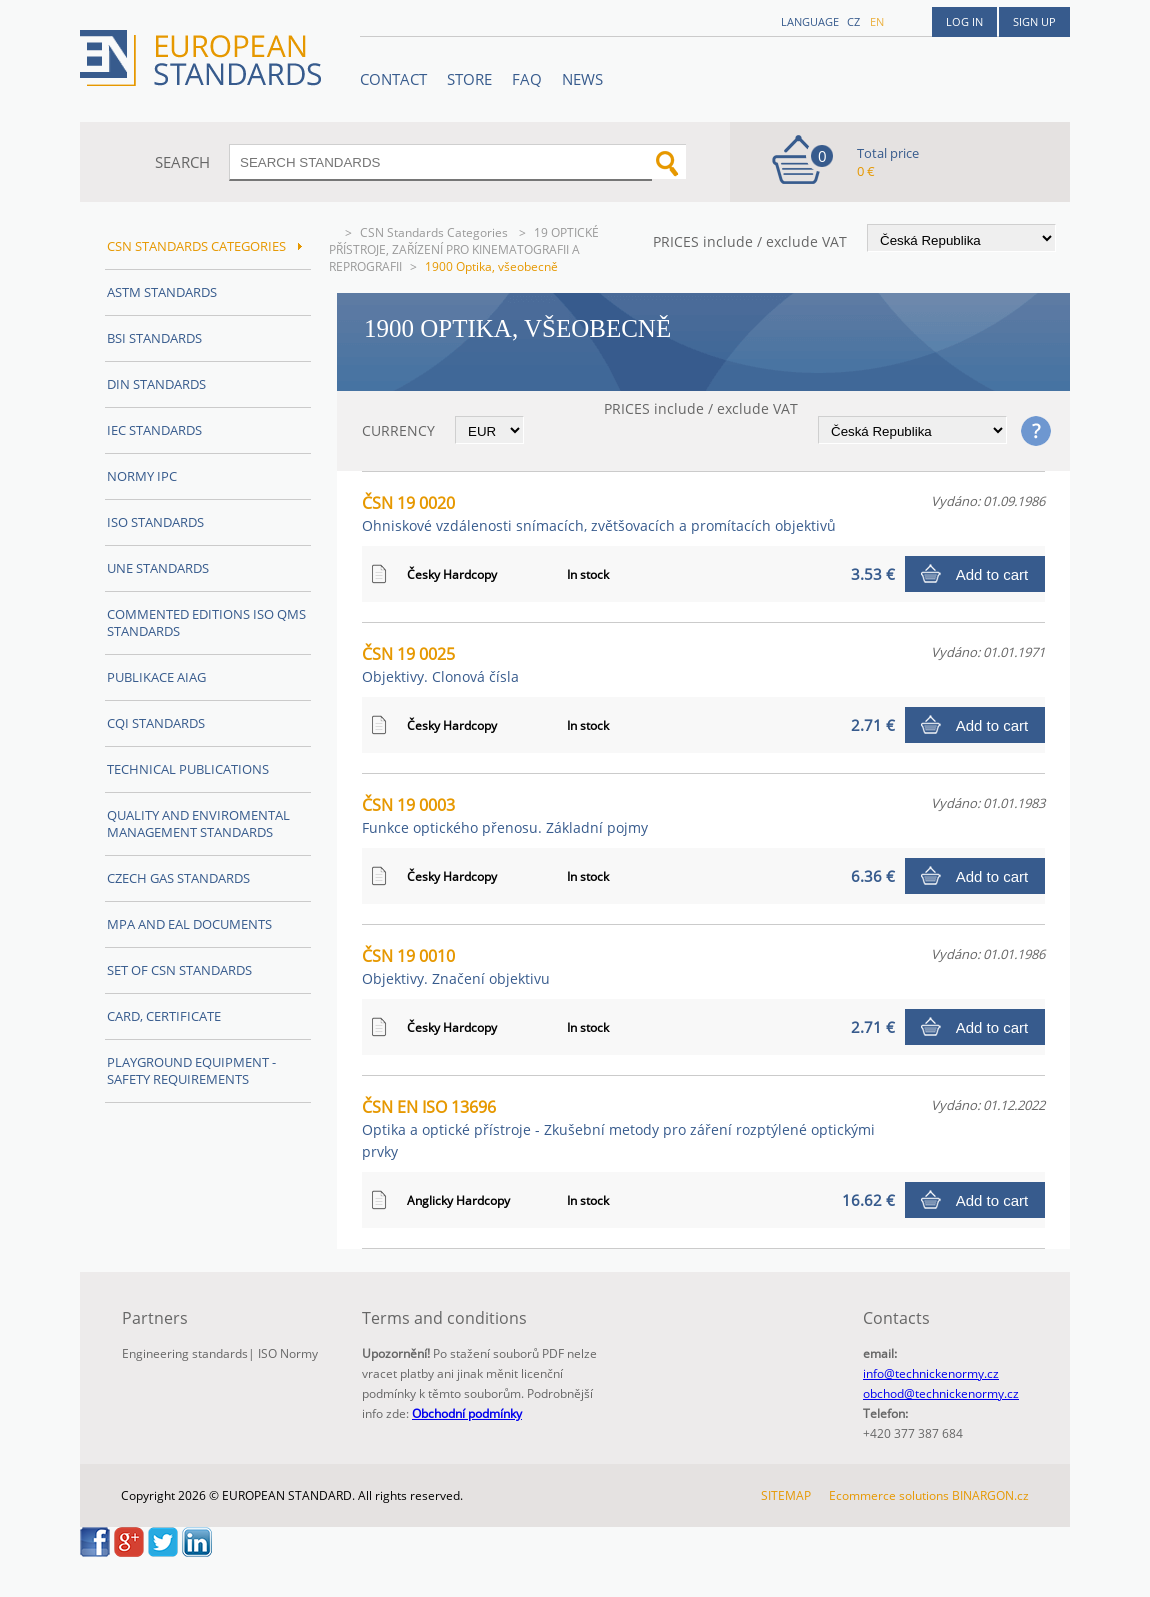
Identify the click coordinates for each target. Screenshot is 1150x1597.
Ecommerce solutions (889, 1495)
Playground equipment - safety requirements (191, 1070)
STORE (469, 79)
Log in (964, 21)
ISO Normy (288, 1353)
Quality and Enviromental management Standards (198, 823)
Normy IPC (142, 476)
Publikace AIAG (156, 677)
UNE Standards (158, 568)
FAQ (527, 79)
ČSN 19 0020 (599, 513)
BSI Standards (154, 338)
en (877, 21)
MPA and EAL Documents (189, 924)
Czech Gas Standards (178, 878)
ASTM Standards (162, 292)
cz (853, 21)
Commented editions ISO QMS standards (206, 622)
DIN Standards (156, 384)
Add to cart (992, 574)
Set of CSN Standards (179, 970)
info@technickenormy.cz (931, 1373)
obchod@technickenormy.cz (941, 1393)
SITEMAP (786, 1495)
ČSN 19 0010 (456, 966)
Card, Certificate (164, 1016)
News (582, 79)
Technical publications (188, 769)
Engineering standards (185, 1353)
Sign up (1034, 21)
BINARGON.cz (990, 1495)
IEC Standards (154, 430)
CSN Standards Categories (435, 232)
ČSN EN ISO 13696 (618, 1128)
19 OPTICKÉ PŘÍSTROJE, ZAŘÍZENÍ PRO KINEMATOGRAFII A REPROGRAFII (464, 249)
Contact (393, 79)
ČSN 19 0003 (505, 815)
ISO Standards (155, 522)
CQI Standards (156, 723)
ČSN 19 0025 (440, 664)
